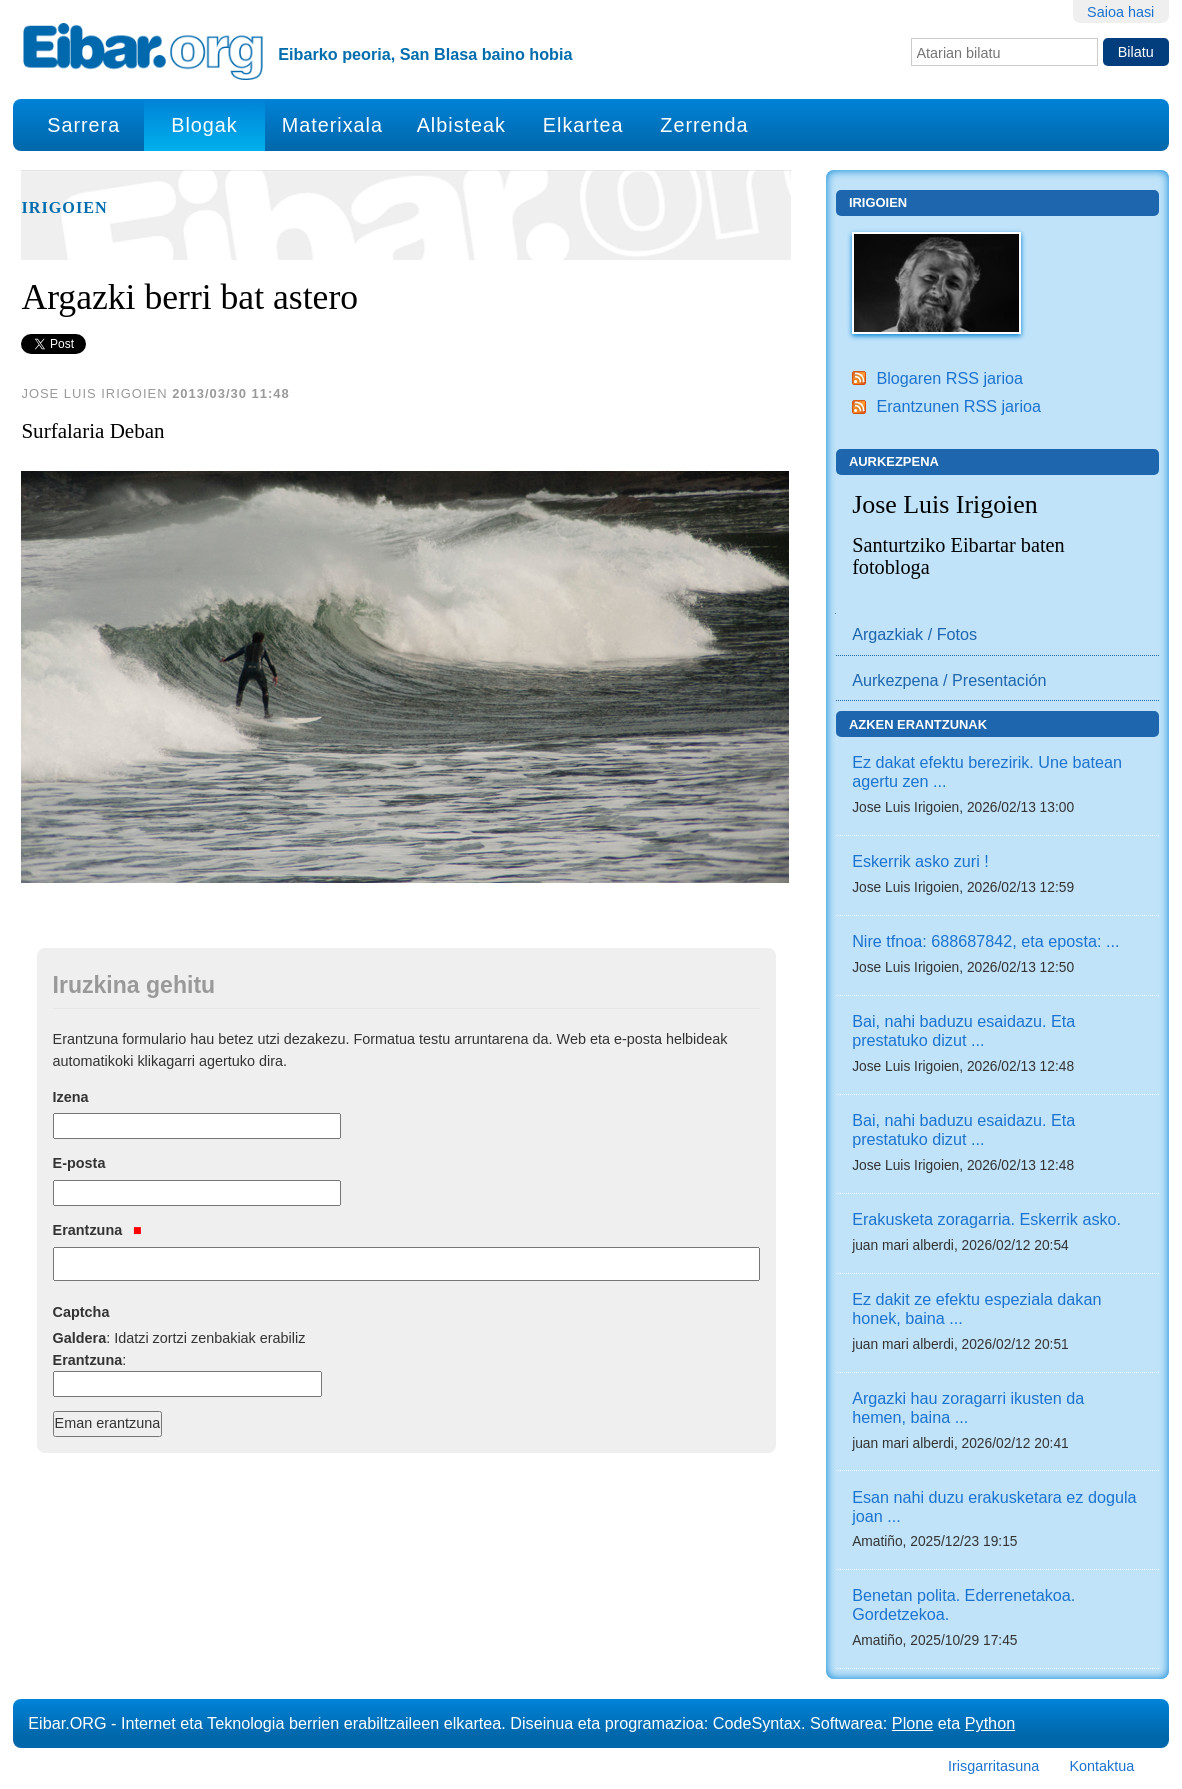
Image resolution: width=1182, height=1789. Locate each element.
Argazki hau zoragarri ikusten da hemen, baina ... (968, 1407)
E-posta (79, 1163)
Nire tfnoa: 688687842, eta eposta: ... (985, 941)
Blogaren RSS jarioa (949, 378)
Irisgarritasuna (993, 1766)
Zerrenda (704, 125)
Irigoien (64, 208)
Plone (912, 1723)
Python (990, 1723)
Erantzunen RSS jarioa (958, 406)
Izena (71, 1097)
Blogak (204, 125)
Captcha (81, 1312)
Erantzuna (97, 1230)
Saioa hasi (1120, 12)
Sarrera (83, 125)
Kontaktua (1101, 1766)
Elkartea (583, 125)
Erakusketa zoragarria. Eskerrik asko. (986, 1219)
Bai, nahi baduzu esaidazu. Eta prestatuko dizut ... (963, 1030)
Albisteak (461, 125)
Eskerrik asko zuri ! (920, 861)
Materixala (332, 125)
